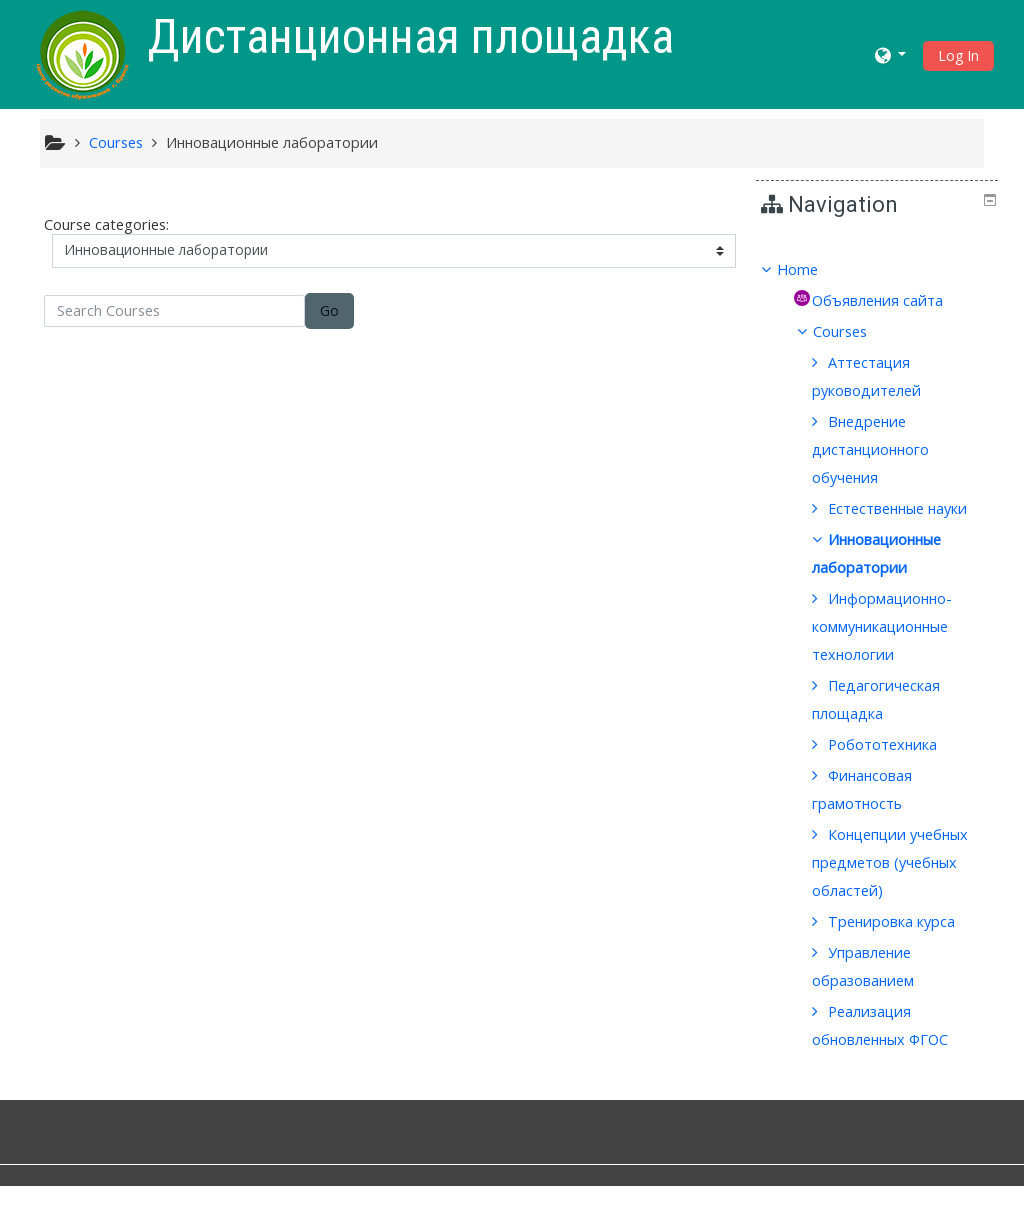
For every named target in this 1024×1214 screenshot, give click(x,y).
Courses (855, 331)
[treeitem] (876, 270)
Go (329, 310)
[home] (83, 52)
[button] (891, 54)
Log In (958, 55)
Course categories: (106, 224)
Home (811, 269)
